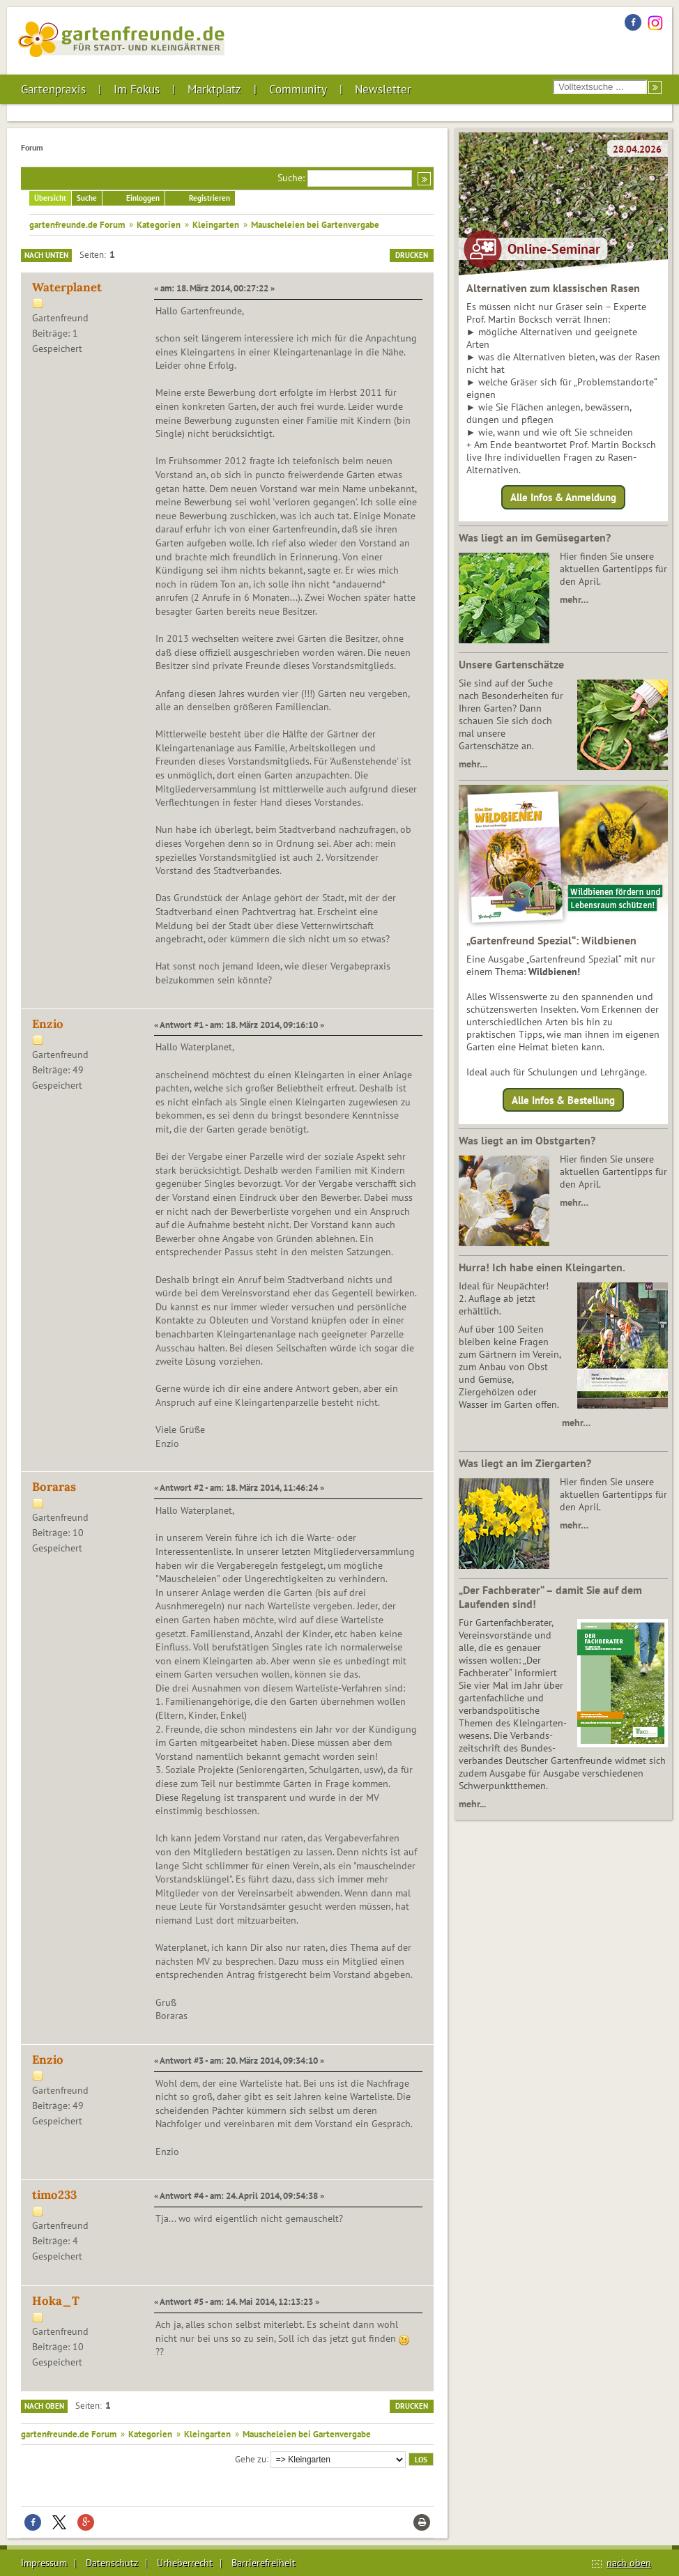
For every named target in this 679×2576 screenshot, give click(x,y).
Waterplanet (67, 287)
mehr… (574, 599)
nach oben (628, 2562)
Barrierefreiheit (263, 2562)
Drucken (411, 255)
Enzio (47, 1024)
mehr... (472, 1803)
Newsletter (383, 89)
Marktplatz (214, 89)
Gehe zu (250, 2458)
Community (298, 89)
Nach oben (44, 2406)
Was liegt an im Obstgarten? (527, 1140)
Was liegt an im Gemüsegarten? (535, 537)
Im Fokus (137, 89)
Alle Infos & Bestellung (563, 1099)
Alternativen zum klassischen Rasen (553, 288)
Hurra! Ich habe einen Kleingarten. (542, 1267)
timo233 (54, 2194)
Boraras (54, 1486)
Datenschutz (112, 2562)
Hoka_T (55, 2300)
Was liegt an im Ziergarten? (525, 1463)
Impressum (44, 2562)
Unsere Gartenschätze (511, 664)
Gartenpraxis (53, 89)
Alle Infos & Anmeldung (563, 497)
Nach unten (46, 255)
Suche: (291, 177)
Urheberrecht (185, 2562)
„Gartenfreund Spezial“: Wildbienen (551, 940)
